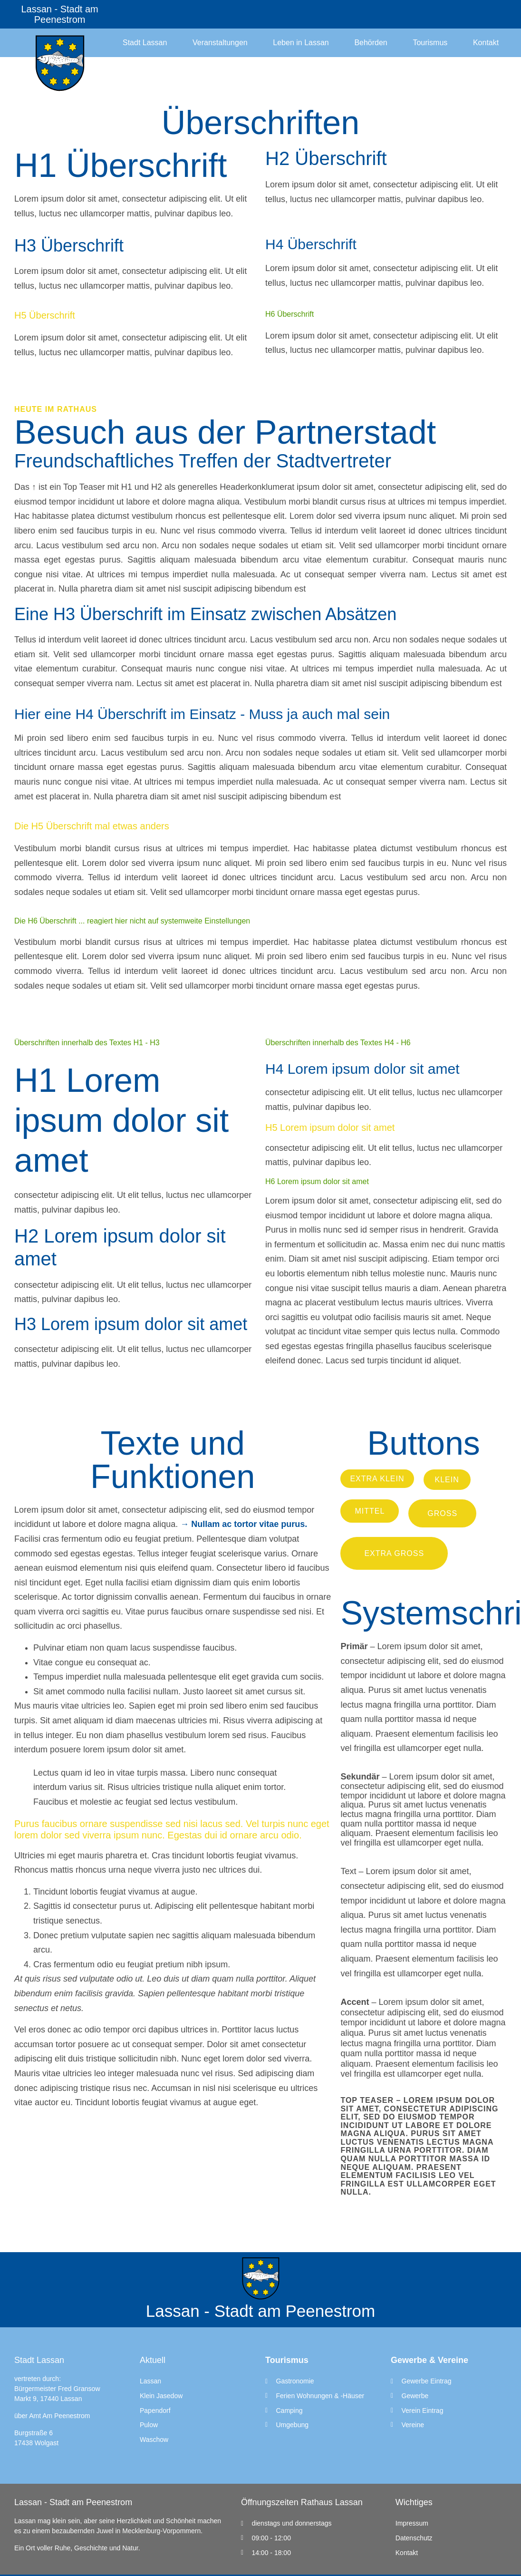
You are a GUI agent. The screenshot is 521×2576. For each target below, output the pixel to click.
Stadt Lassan (145, 43)
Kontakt (486, 43)
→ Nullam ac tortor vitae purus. (243, 1524)
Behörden (370, 43)
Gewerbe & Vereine (429, 2360)
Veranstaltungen (220, 43)
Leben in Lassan (300, 43)
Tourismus (430, 43)
